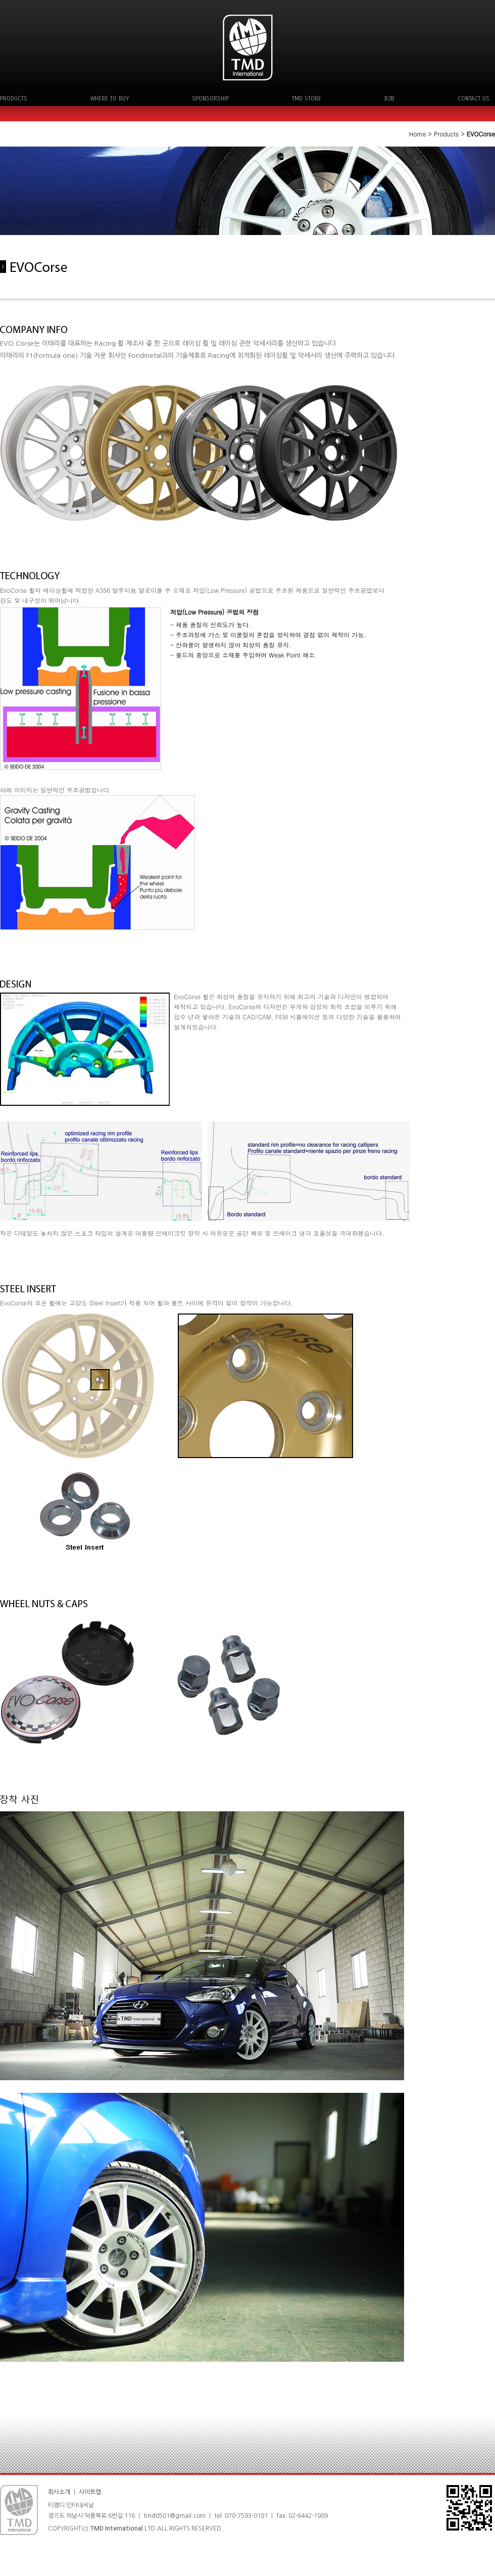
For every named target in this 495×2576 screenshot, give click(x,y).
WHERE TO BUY (109, 98)
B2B (389, 98)
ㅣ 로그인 (114, 2492)
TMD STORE (306, 98)
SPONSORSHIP (210, 98)
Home (417, 133)
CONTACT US (473, 98)
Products (446, 133)
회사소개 (59, 2492)
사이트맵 (91, 2492)
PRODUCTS (13, 98)
